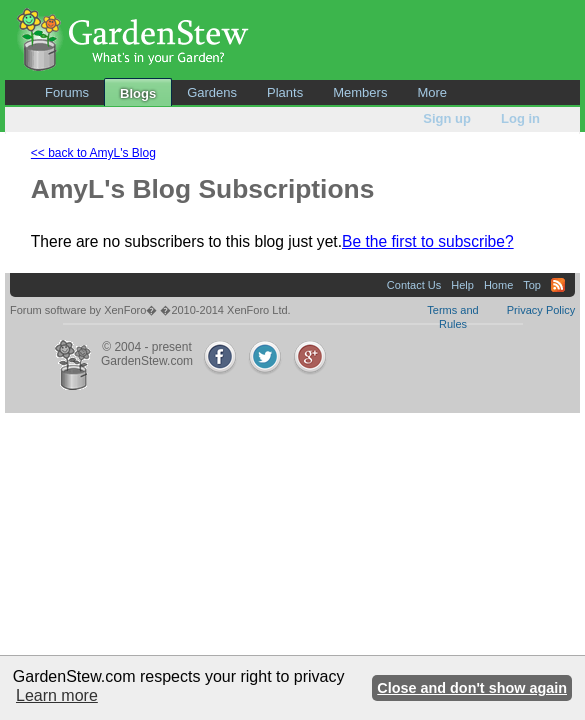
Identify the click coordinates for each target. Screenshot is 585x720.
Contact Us (414, 285)
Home (498, 285)
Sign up (447, 118)
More (432, 92)
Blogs (138, 93)
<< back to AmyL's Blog (93, 153)
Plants (285, 92)
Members (360, 92)
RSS (558, 285)
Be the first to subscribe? (428, 241)
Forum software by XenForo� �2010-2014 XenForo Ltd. (150, 310)
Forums (67, 92)
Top (532, 285)
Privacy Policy (541, 310)
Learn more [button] (57, 695)
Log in (520, 118)
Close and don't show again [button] (472, 688)
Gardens (212, 92)
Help (462, 285)
